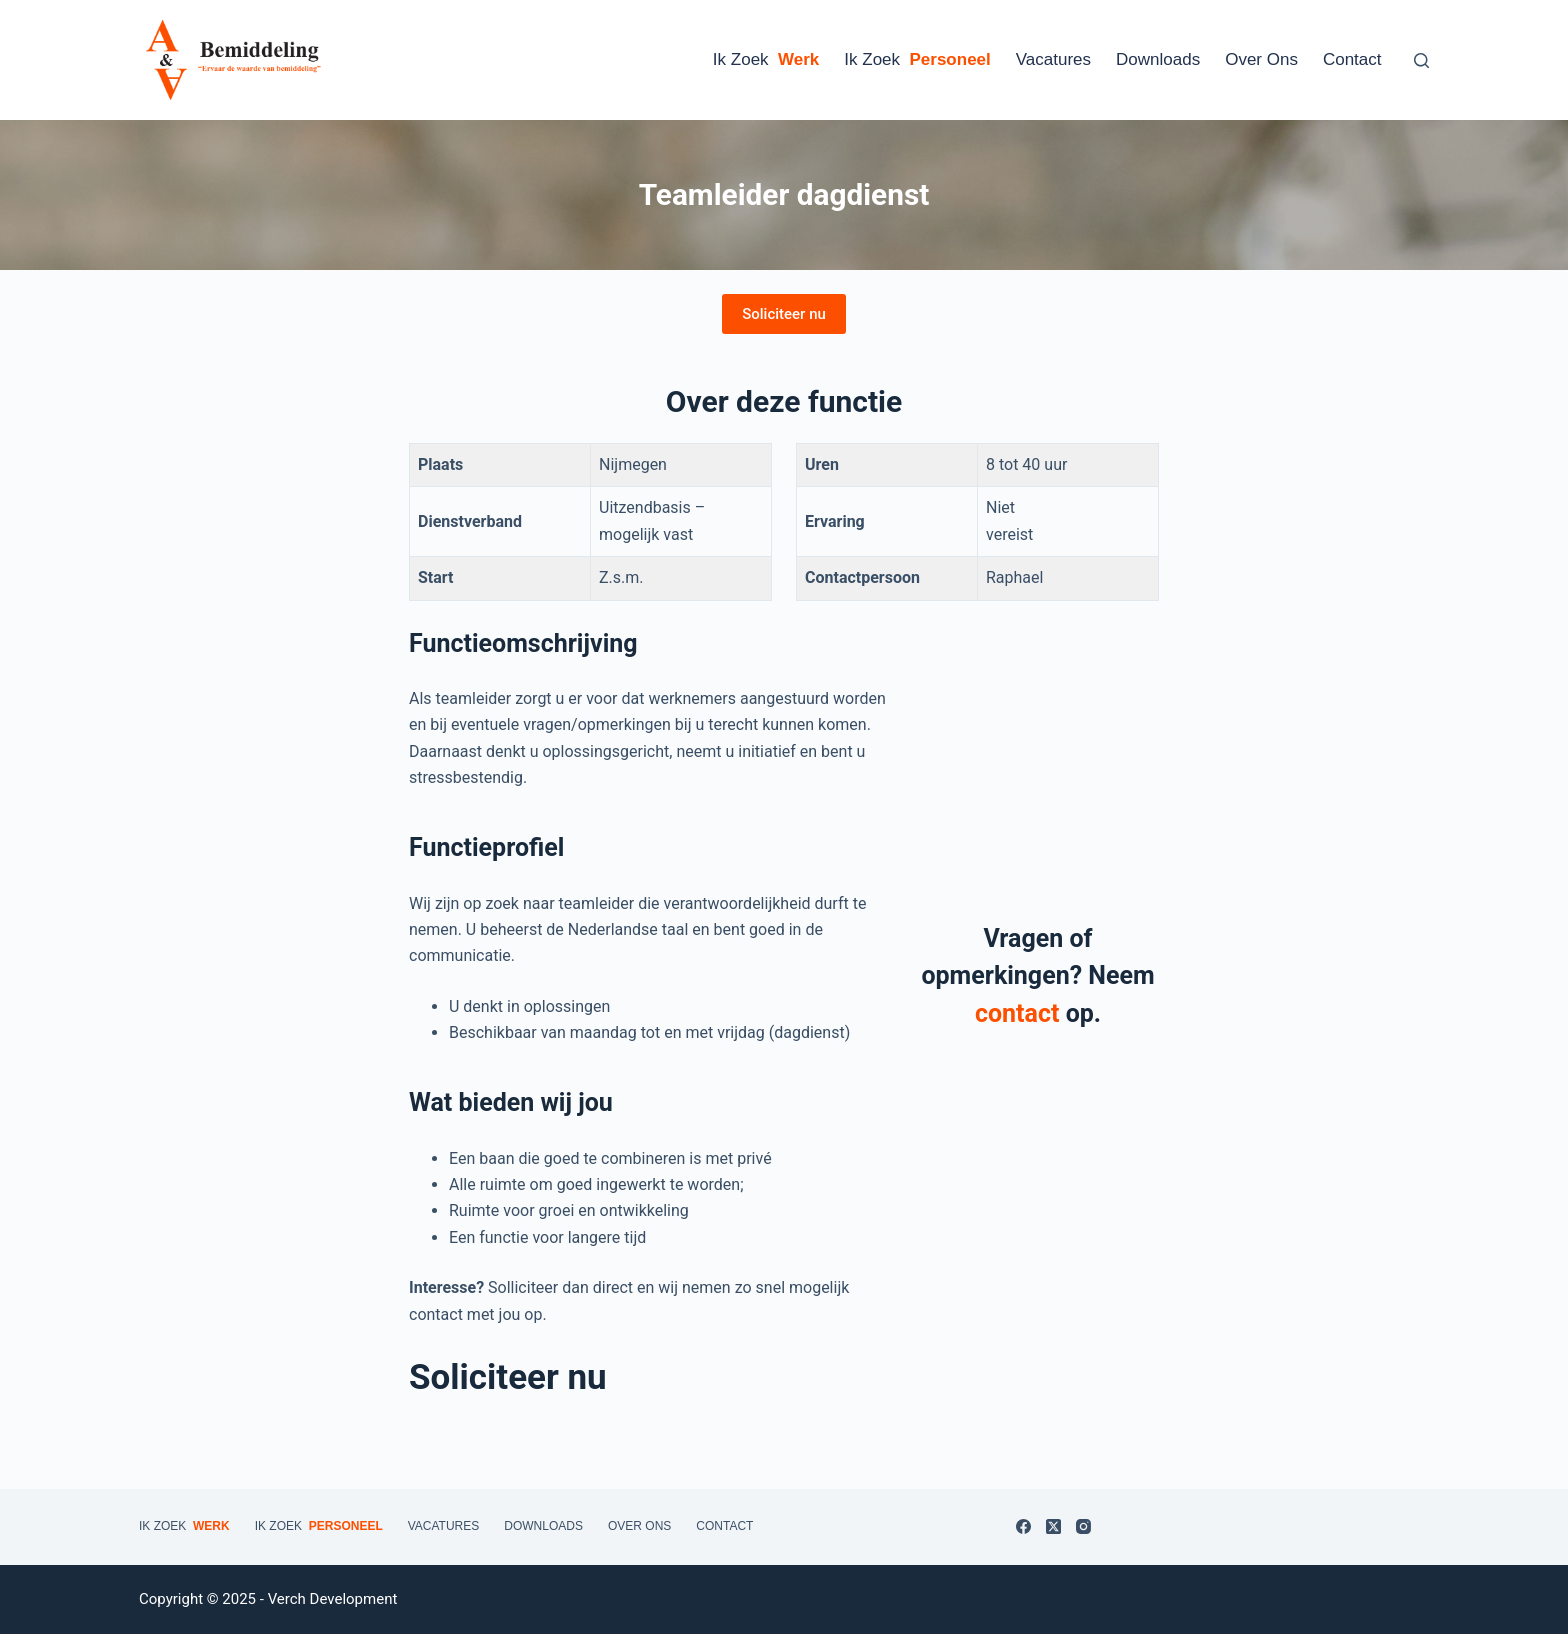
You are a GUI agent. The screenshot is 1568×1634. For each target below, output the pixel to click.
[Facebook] (1023, 1526)
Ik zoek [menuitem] (766, 60)
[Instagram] (1083, 1526)
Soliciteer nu (784, 314)
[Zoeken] (1421, 60)
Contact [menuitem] (1352, 59)
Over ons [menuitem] (1261, 59)
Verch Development (333, 1599)
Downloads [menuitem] (1158, 59)
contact (1017, 1013)
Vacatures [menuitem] (1053, 59)
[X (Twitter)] (1053, 1526)
